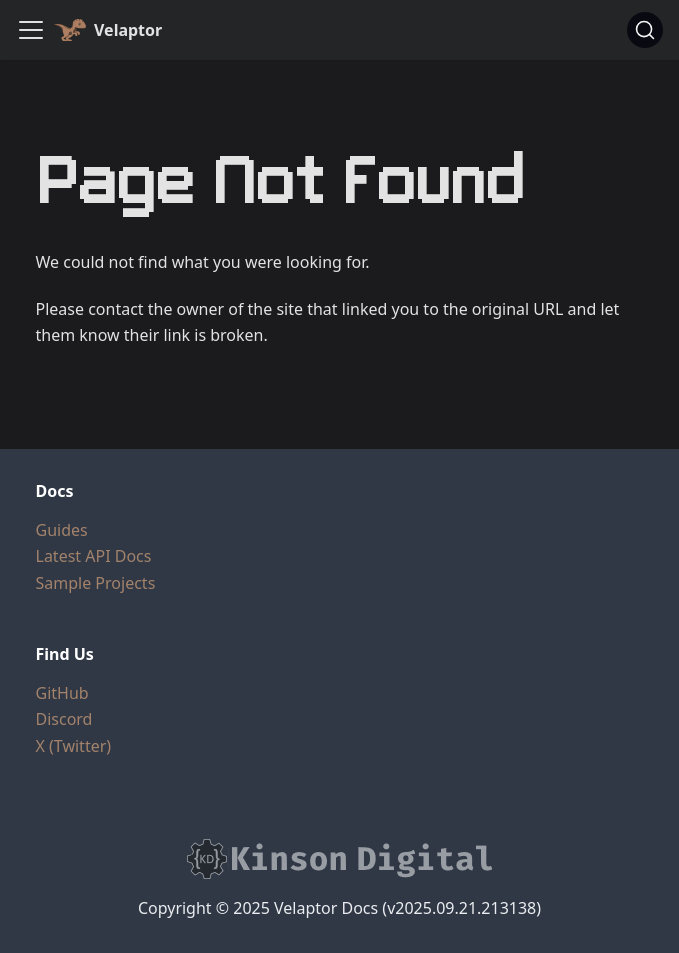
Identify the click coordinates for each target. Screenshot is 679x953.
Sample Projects (96, 583)
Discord (64, 719)
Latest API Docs (94, 556)
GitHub (62, 693)
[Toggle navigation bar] (31, 30)
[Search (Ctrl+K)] (645, 30)
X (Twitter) (74, 746)
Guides (62, 530)
